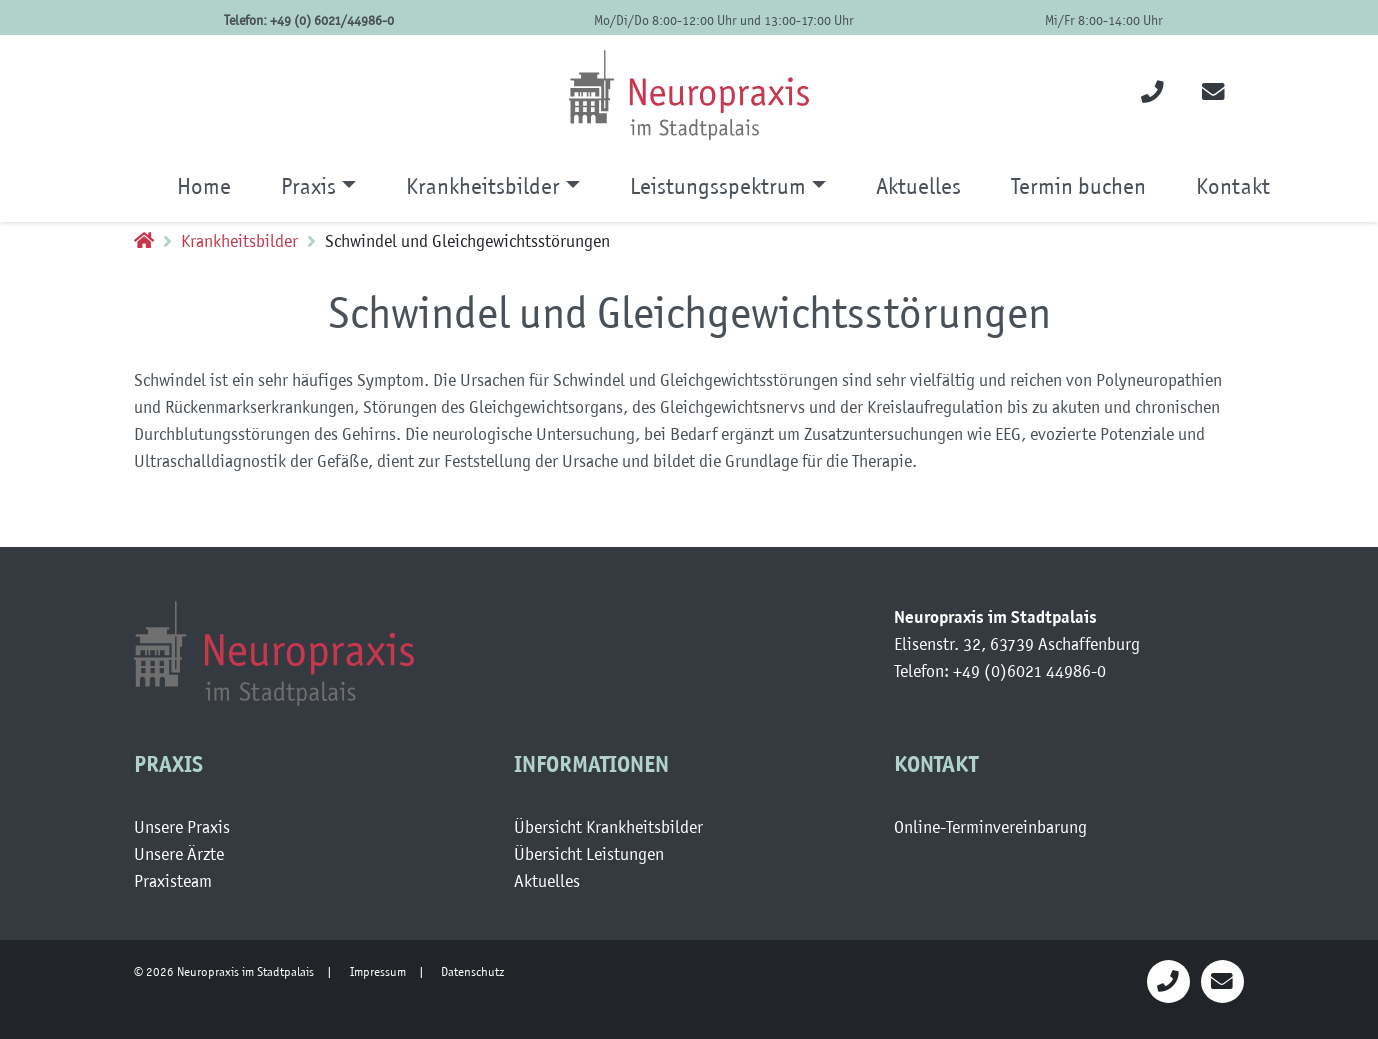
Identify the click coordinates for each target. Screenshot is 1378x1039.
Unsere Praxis (182, 827)
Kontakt (1233, 186)
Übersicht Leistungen (589, 854)
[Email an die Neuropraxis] (1213, 94)
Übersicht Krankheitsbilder (608, 827)
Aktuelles (918, 186)
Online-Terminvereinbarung (990, 827)
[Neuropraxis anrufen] (1152, 94)
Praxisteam (173, 881)
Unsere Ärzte (179, 854)
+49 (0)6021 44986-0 (1029, 671)
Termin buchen (1078, 186)
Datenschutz (472, 971)
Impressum (378, 971)
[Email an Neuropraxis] (1222, 980)
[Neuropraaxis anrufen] (1168, 980)
